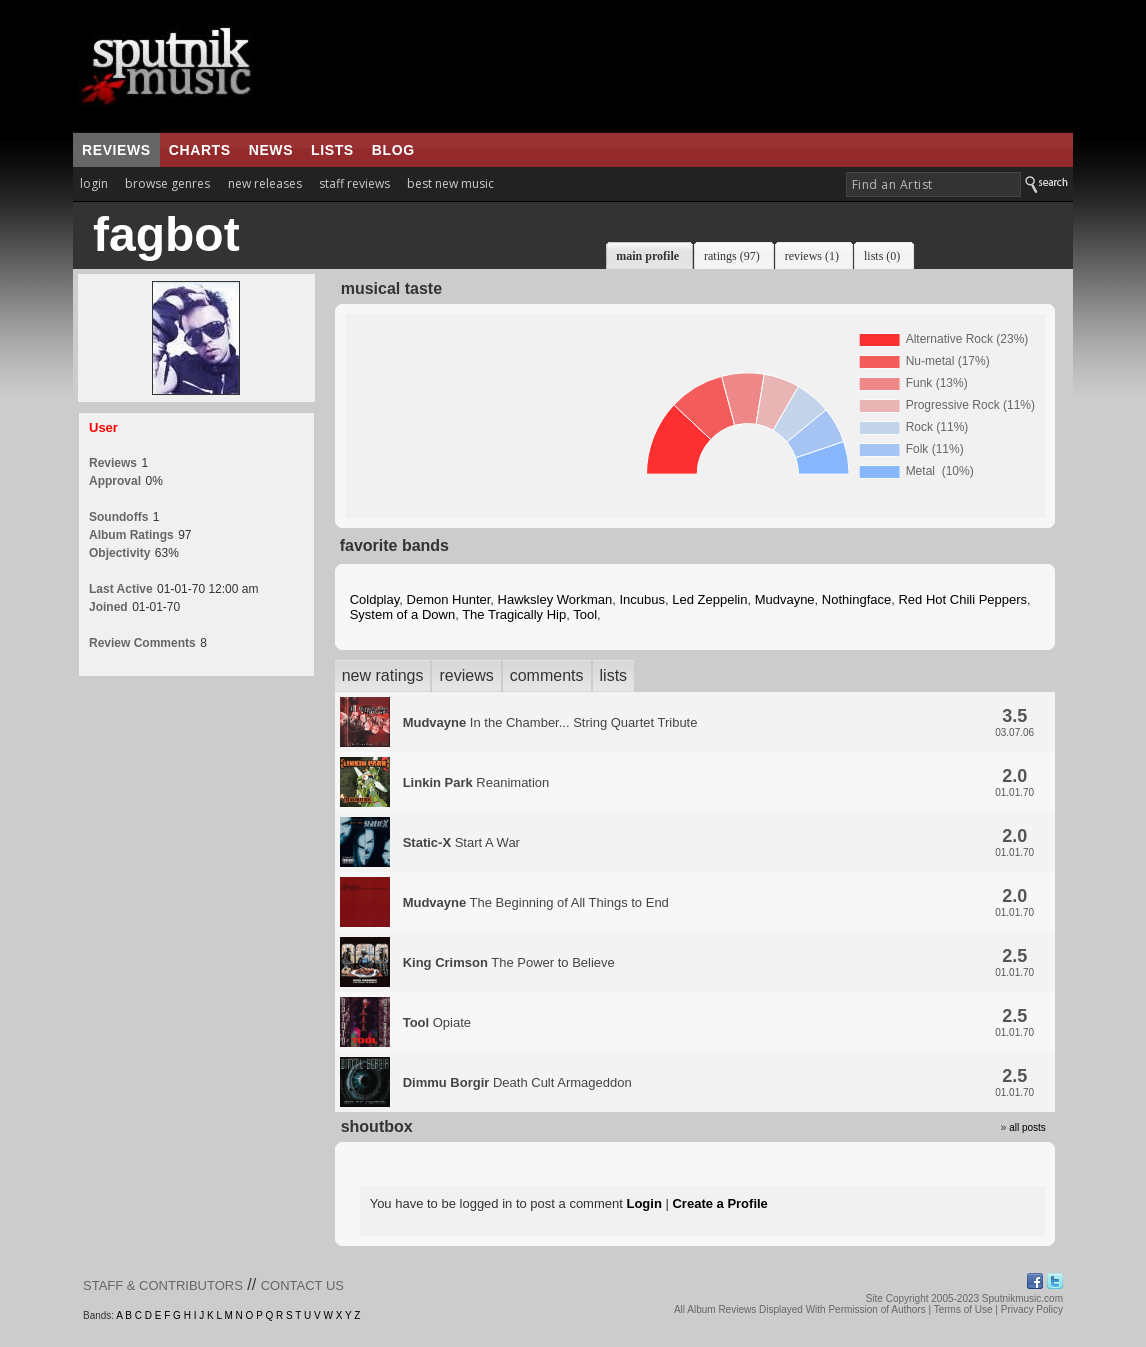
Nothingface (856, 599)
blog (393, 150)
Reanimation (476, 782)
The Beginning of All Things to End (536, 902)
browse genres (167, 183)
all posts (1027, 1127)
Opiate (437, 1022)
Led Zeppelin (709, 599)
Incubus (642, 599)
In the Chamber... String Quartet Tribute (550, 722)
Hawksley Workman (555, 599)
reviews (116, 150)
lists (332, 150)
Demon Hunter (449, 599)
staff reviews (354, 183)
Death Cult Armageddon (517, 1082)
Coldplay (375, 599)
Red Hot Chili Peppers (962, 599)
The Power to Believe (509, 962)
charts (200, 150)
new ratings (383, 675)
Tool (585, 614)
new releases (265, 183)
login (94, 183)
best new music (450, 183)
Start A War (461, 842)
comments (547, 675)
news (271, 150)
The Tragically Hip (514, 614)
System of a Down (403, 614)
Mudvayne (785, 599)
